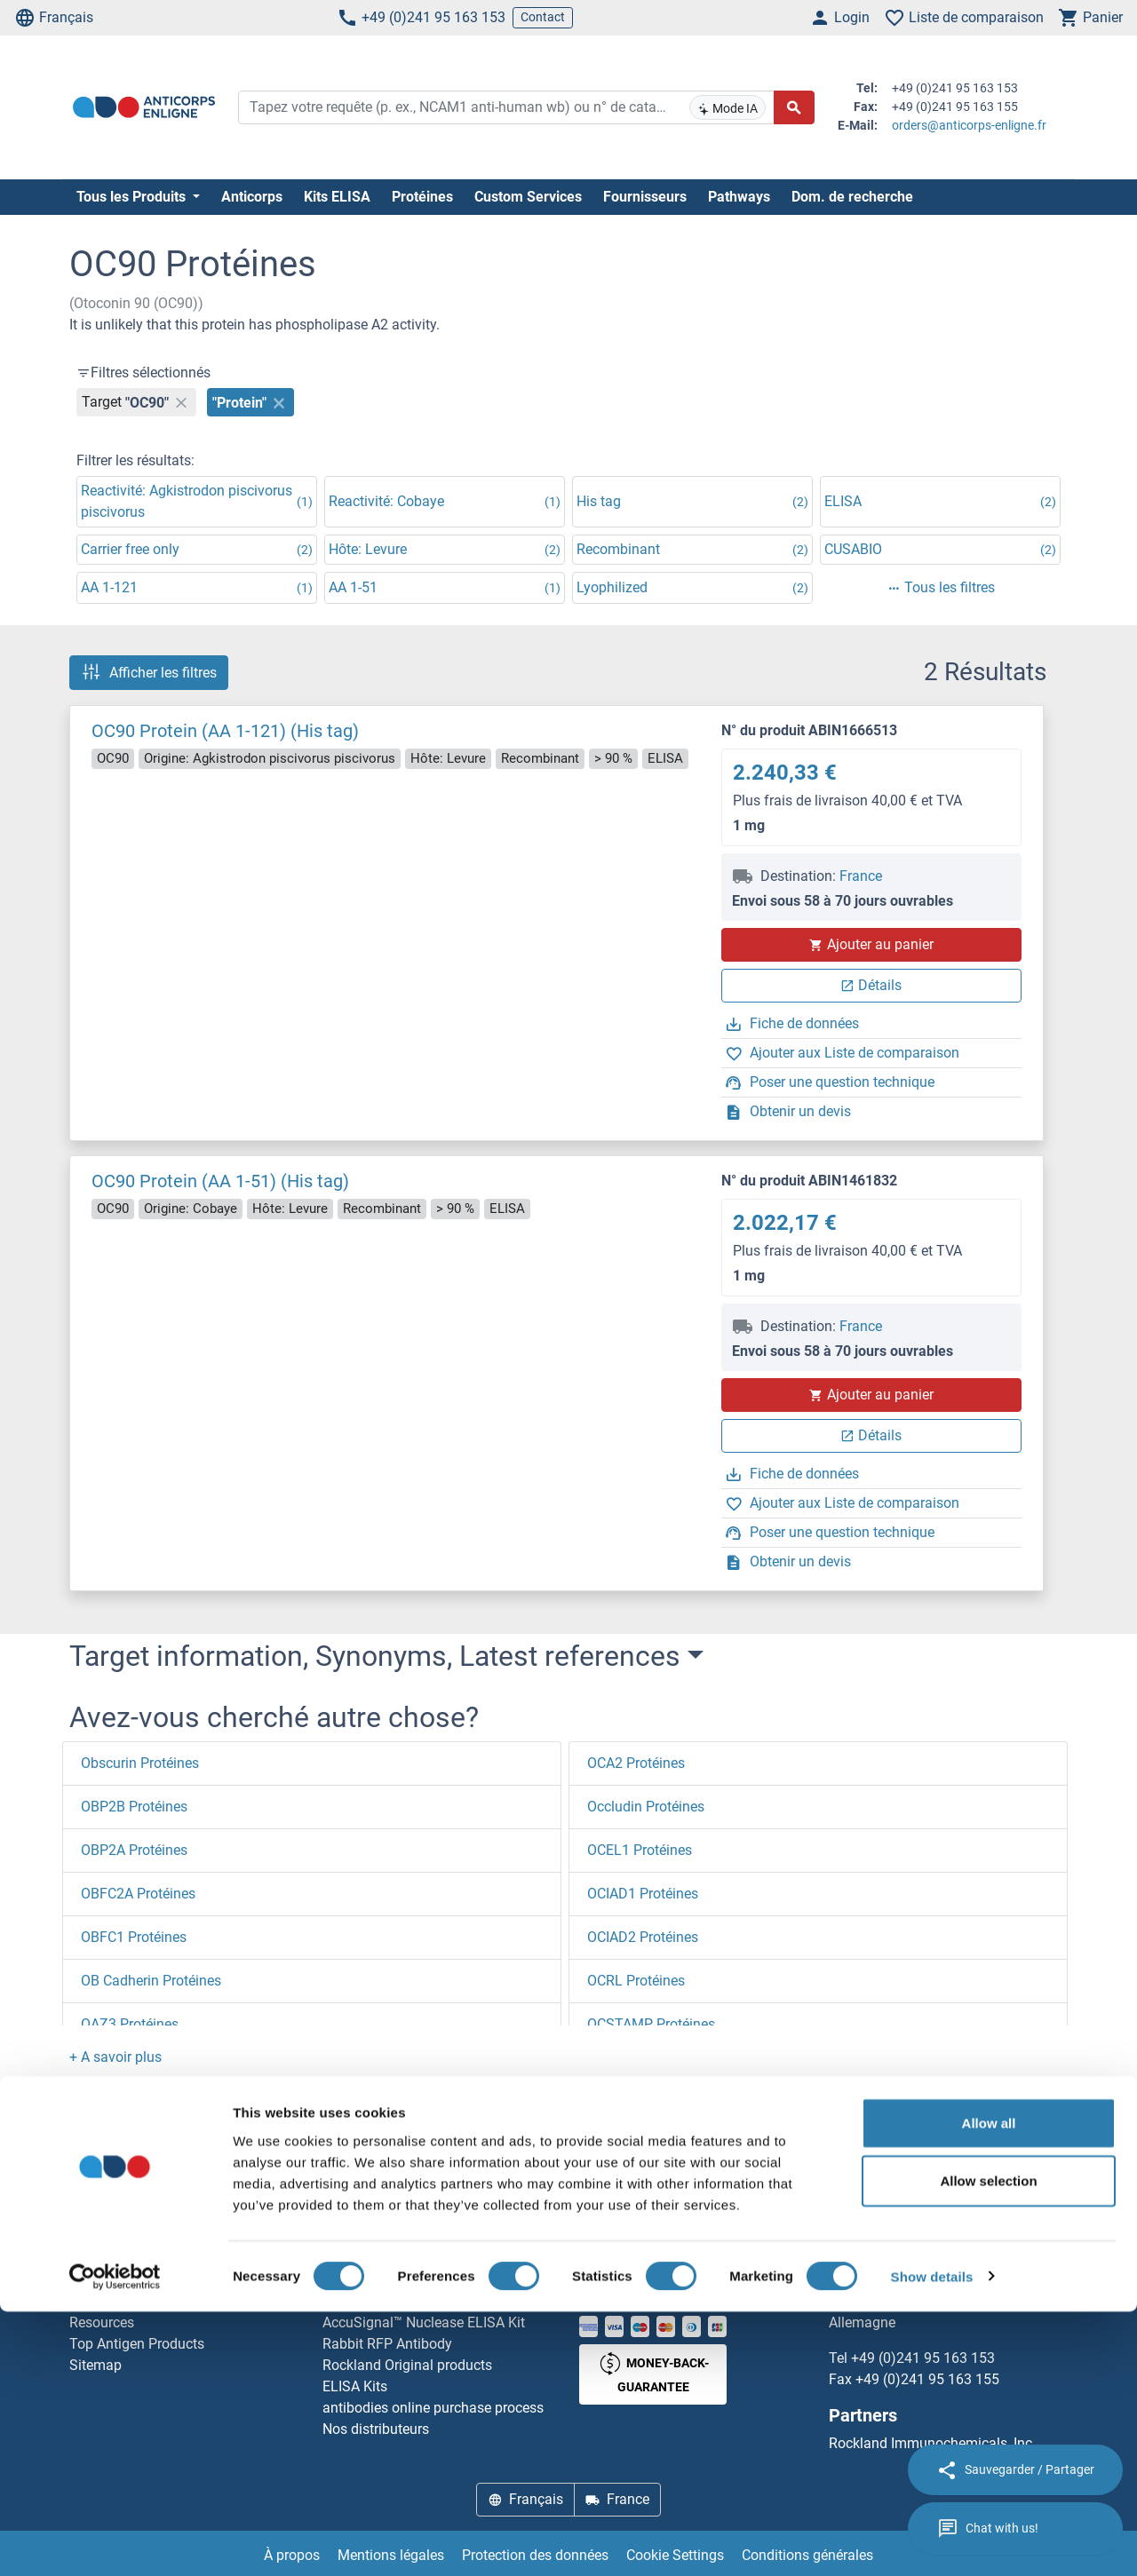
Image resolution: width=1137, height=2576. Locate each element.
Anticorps (251, 196)
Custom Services (528, 196)
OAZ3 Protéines (130, 2024)
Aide (83, 2279)
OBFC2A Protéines (138, 1893)
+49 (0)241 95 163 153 (421, 17)
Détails (871, 985)
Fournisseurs (645, 196)
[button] (115, 2057)
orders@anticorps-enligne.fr (969, 125)
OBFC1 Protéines (134, 1937)
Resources (101, 2322)
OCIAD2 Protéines (642, 1937)
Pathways (739, 196)
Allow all (989, 2387)
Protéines (422, 196)
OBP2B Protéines (134, 1806)
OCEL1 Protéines (639, 1850)
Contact (543, 17)
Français (53, 17)
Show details (932, 2540)
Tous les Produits (132, 196)
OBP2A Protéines (134, 1850)
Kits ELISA (337, 196)
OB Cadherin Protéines (151, 1980)
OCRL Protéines (636, 1980)
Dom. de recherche (852, 196)
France (860, 876)
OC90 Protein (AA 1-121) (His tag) (225, 730)
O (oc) (214, 2161)
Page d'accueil (128, 2161)
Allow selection (988, 2445)
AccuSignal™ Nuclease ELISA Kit (423, 2322)
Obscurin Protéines (140, 1763)
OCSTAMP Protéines (651, 2024)
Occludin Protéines (645, 1806)
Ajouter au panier (871, 944)
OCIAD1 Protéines (642, 1893)
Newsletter (102, 2301)
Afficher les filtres (149, 672)
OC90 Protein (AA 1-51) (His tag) (220, 1181)
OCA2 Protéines (636, 1763)
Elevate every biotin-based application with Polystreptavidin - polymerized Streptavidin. (440, 2280)
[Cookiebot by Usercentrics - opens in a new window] (115, 2541)
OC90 (270, 2161)
